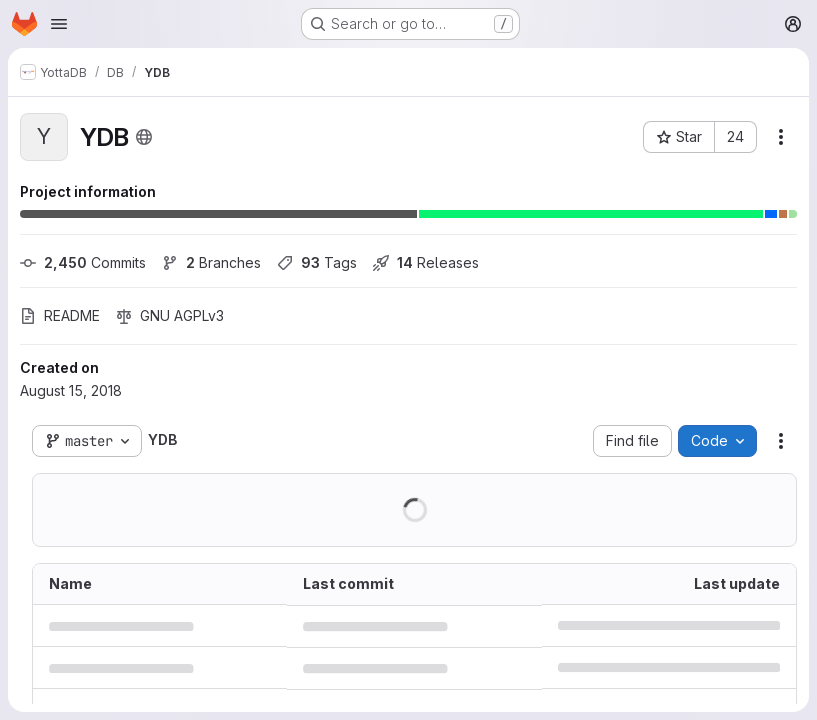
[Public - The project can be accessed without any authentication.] (144, 137)
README (60, 315)
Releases (426, 262)
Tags (317, 262)
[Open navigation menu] (59, 24)
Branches (211, 262)
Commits (83, 262)
